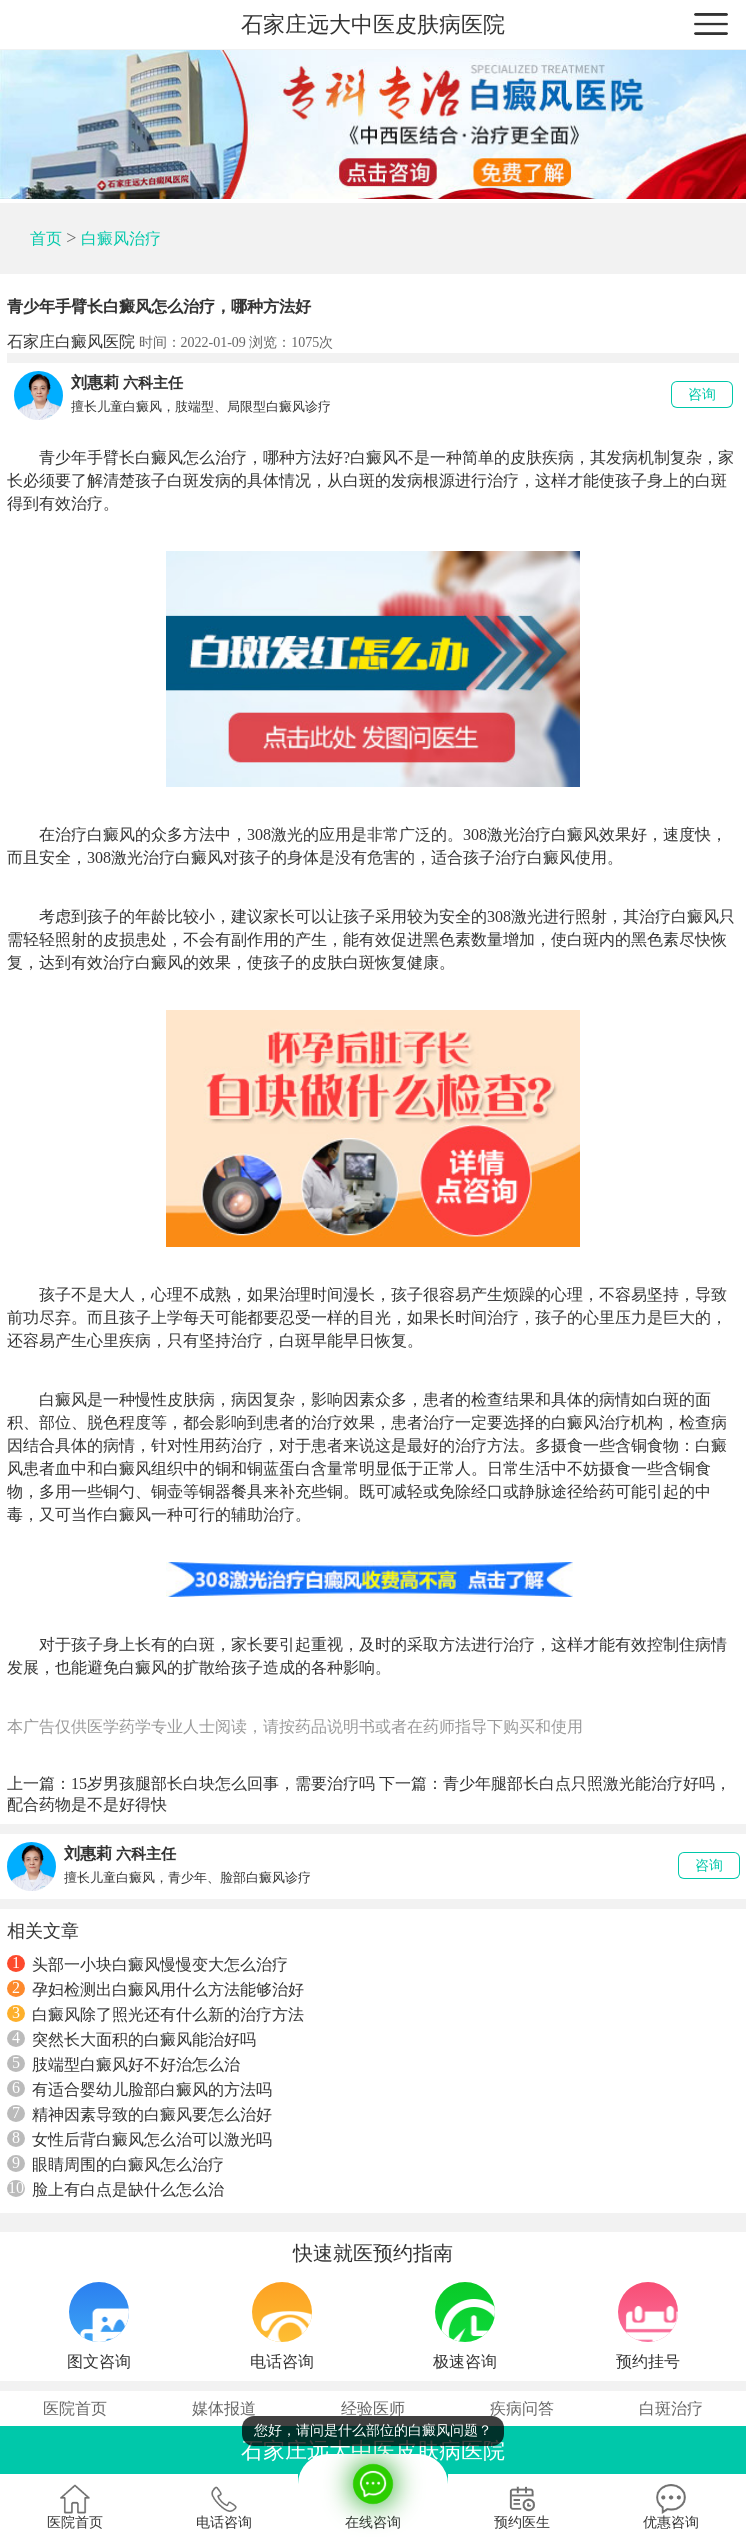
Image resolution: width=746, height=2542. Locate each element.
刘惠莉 (95, 382)
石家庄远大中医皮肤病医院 (373, 24)
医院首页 (75, 2408)
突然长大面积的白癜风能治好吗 (131, 2039)
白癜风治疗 (121, 238)
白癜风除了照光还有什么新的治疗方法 (155, 2014)
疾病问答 (522, 2408)
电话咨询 (224, 2507)
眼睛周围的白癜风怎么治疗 (115, 2164)
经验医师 (373, 2408)
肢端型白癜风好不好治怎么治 (123, 2064)
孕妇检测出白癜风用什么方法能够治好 (155, 1989)
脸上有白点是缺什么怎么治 (115, 2189)
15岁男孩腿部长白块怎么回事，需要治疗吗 (223, 1783)
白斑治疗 (671, 2408)
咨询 (702, 394)
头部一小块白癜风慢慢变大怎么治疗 (147, 1964)
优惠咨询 (671, 2507)
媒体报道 (224, 2408)
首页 (46, 238)
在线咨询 (372, 2492)
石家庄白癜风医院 (71, 341)
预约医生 (522, 2507)
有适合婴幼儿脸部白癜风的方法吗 (139, 2089)
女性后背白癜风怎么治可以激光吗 (139, 2139)
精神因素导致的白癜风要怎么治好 (139, 2114)
